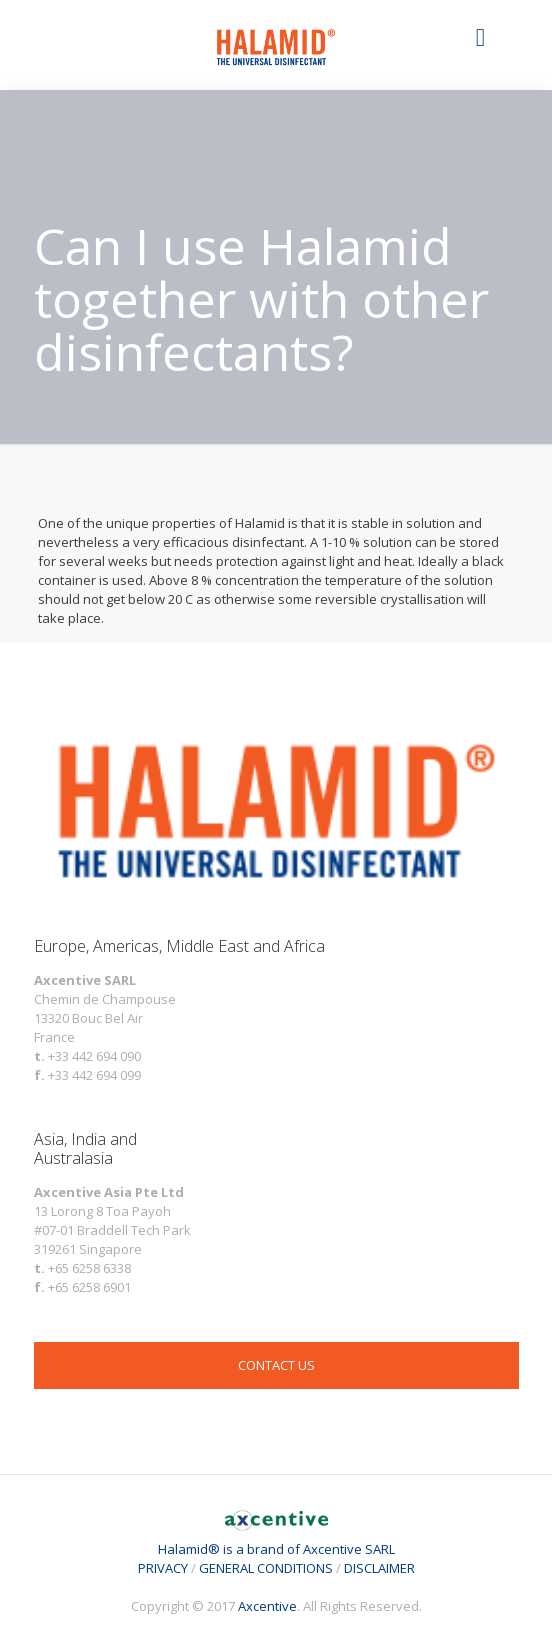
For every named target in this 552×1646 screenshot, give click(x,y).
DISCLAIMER (379, 1568)
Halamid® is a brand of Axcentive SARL (276, 1539)
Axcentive (267, 1606)
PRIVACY (163, 1568)
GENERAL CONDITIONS (266, 1568)
